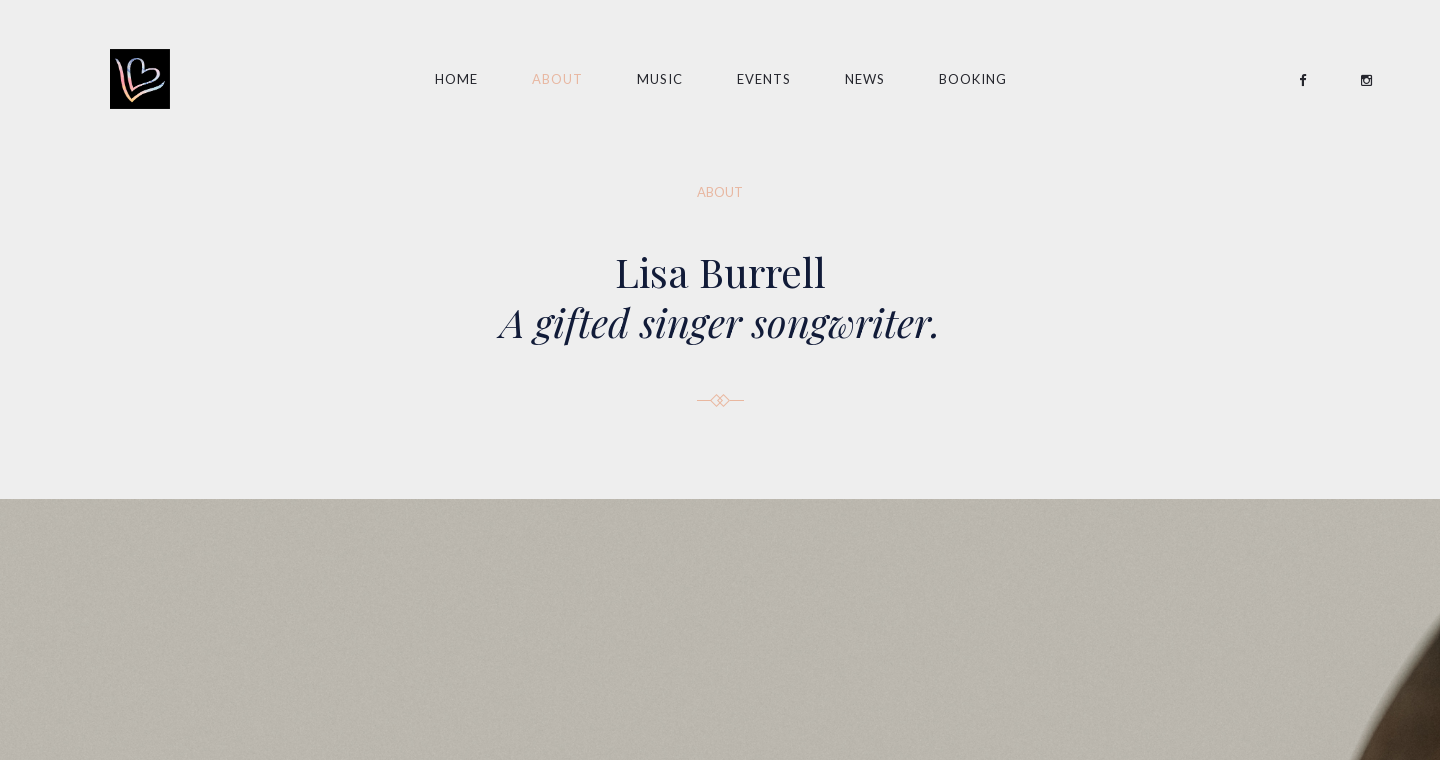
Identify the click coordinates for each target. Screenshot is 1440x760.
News (865, 79)
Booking (973, 79)
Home (456, 79)
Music (660, 79)
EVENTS (764, 79)
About (557, 79)
